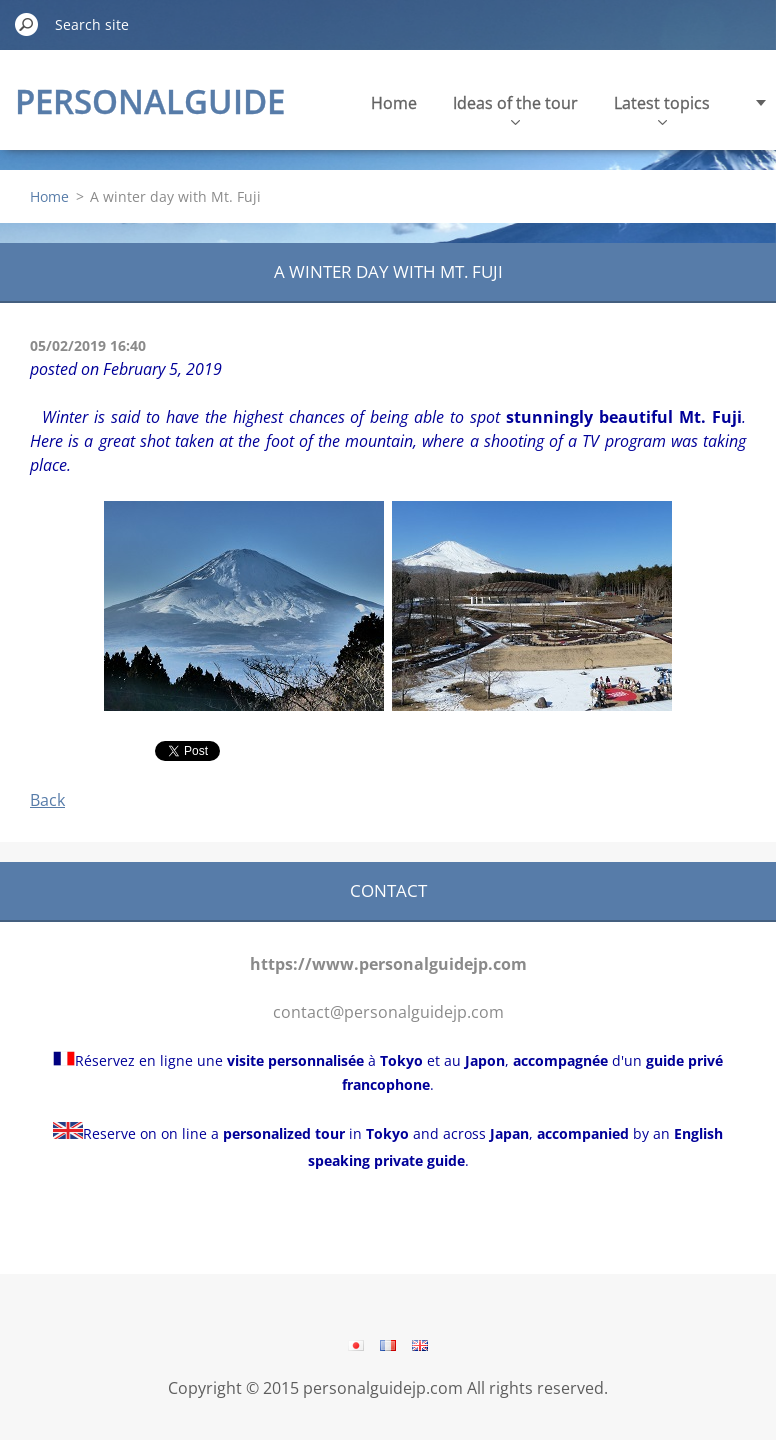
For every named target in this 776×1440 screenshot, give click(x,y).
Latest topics (662, 108)
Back (47, 800)
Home (394, 103)
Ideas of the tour (515, 108)
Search (27, 24)
